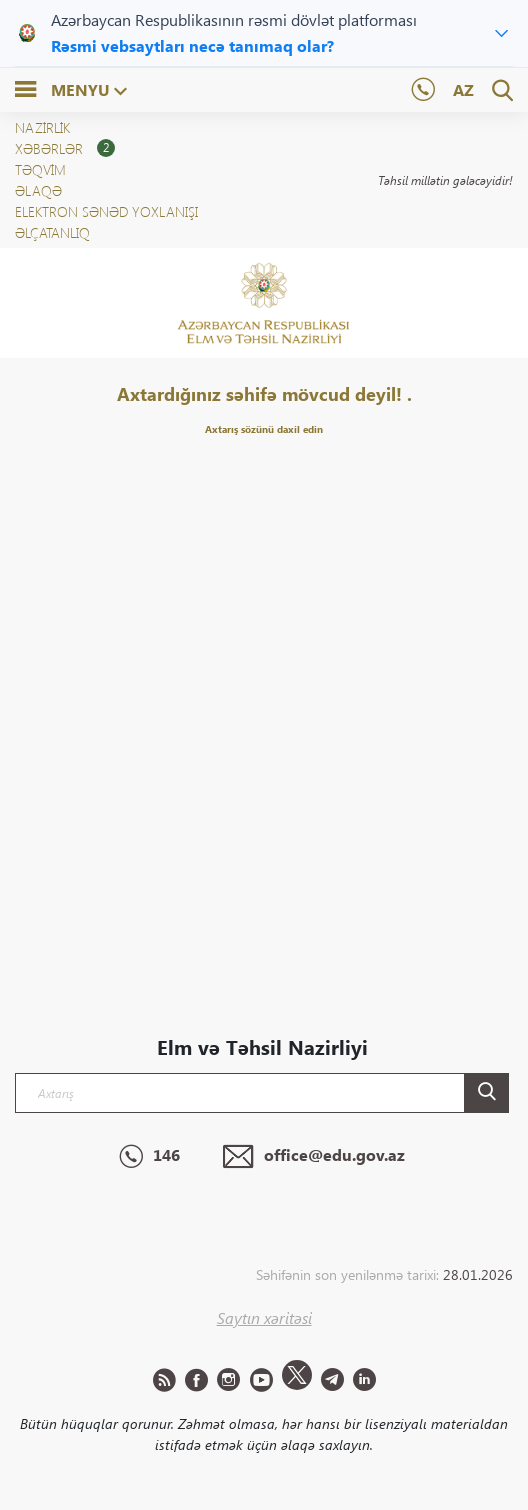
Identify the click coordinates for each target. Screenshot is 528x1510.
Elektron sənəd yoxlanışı (106, 211)
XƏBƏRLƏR (65, 148)
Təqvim (40, 169)
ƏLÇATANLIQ (52, 232)
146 (149, 1157)
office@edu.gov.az (314, 1157)
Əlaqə (38, 190)
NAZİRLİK (42, 127)
